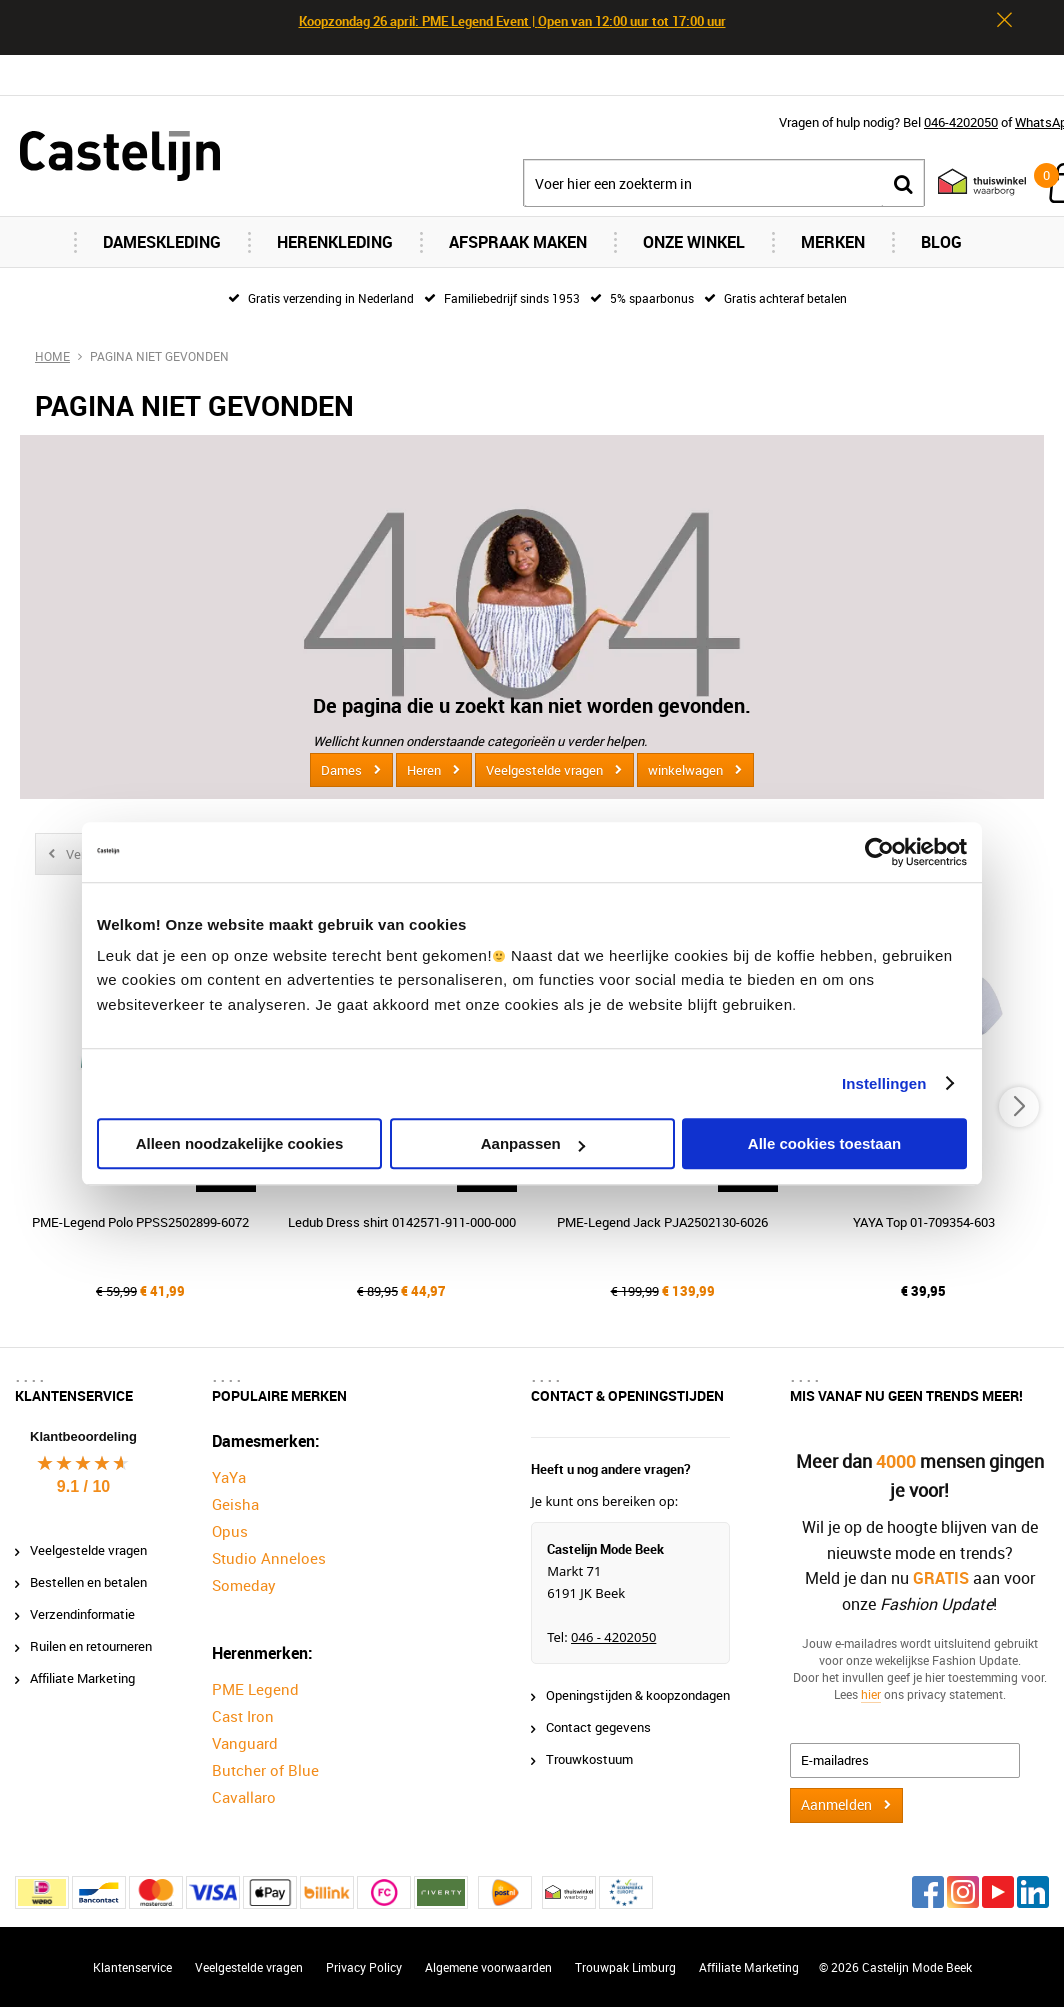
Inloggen (870, 75)
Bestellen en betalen (88, 1582)
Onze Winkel (694, 242)
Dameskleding (162, 242)
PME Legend (255, 1689)
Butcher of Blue (265, 1770)
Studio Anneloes (269, 1558)
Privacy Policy (364, 1967)
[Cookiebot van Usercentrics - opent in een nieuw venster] (879, 852)
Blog (941, 242)
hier (871, 1694)
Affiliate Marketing (82, 1678)
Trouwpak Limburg (625, 1967)
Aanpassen (533, 1143)
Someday (244, 1585)
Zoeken (903, 183)
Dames (341, 770)
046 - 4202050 (613, 1637)
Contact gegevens (598, 1727)
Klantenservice (132, 1967)
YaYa (229, 1477)
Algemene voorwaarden (488, 1967)
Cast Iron (243, 1716)
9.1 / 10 (83, 1486)
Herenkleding (335, 242)
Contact (1041, 75)
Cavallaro (244, 1797)
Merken (833, 242)
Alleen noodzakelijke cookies (240, 1143)
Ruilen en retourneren (91, 1646)
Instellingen (884, 1083)
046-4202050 (961, 122)
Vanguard (245, 1743)
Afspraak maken (518, 242)
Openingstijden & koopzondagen (638, 1695)
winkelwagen (685, 770)
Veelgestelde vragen (544, 770)
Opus (230, 1531)
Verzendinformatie (82, 1614)
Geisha (235, 1504)
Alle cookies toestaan (824, 1143)
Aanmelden (836, 1804)
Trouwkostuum (589, 1759)
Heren (424, 770)
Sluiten (1004, 20)
